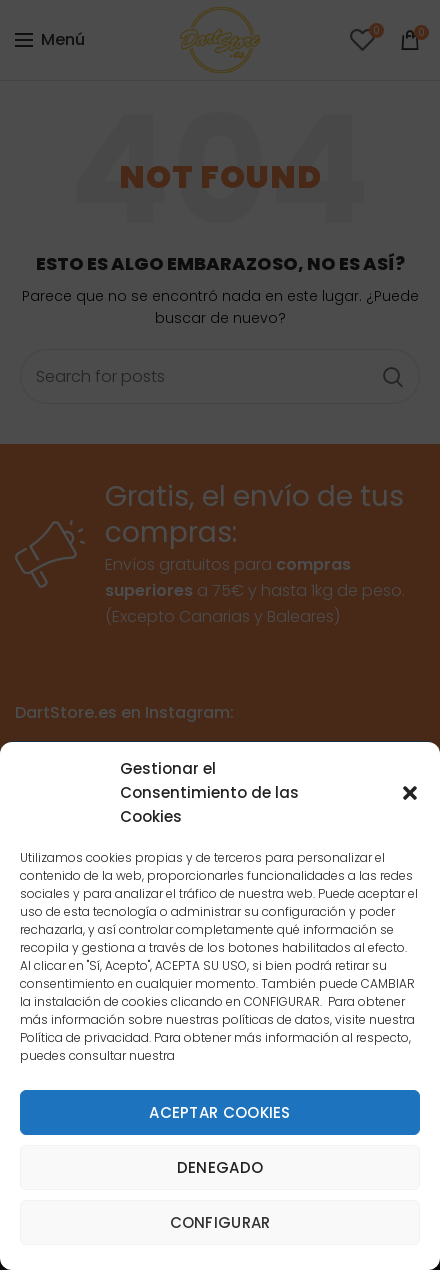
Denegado (220, 1167)
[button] (410, 793)
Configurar (220, 1222)
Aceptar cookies (220, 1112)
